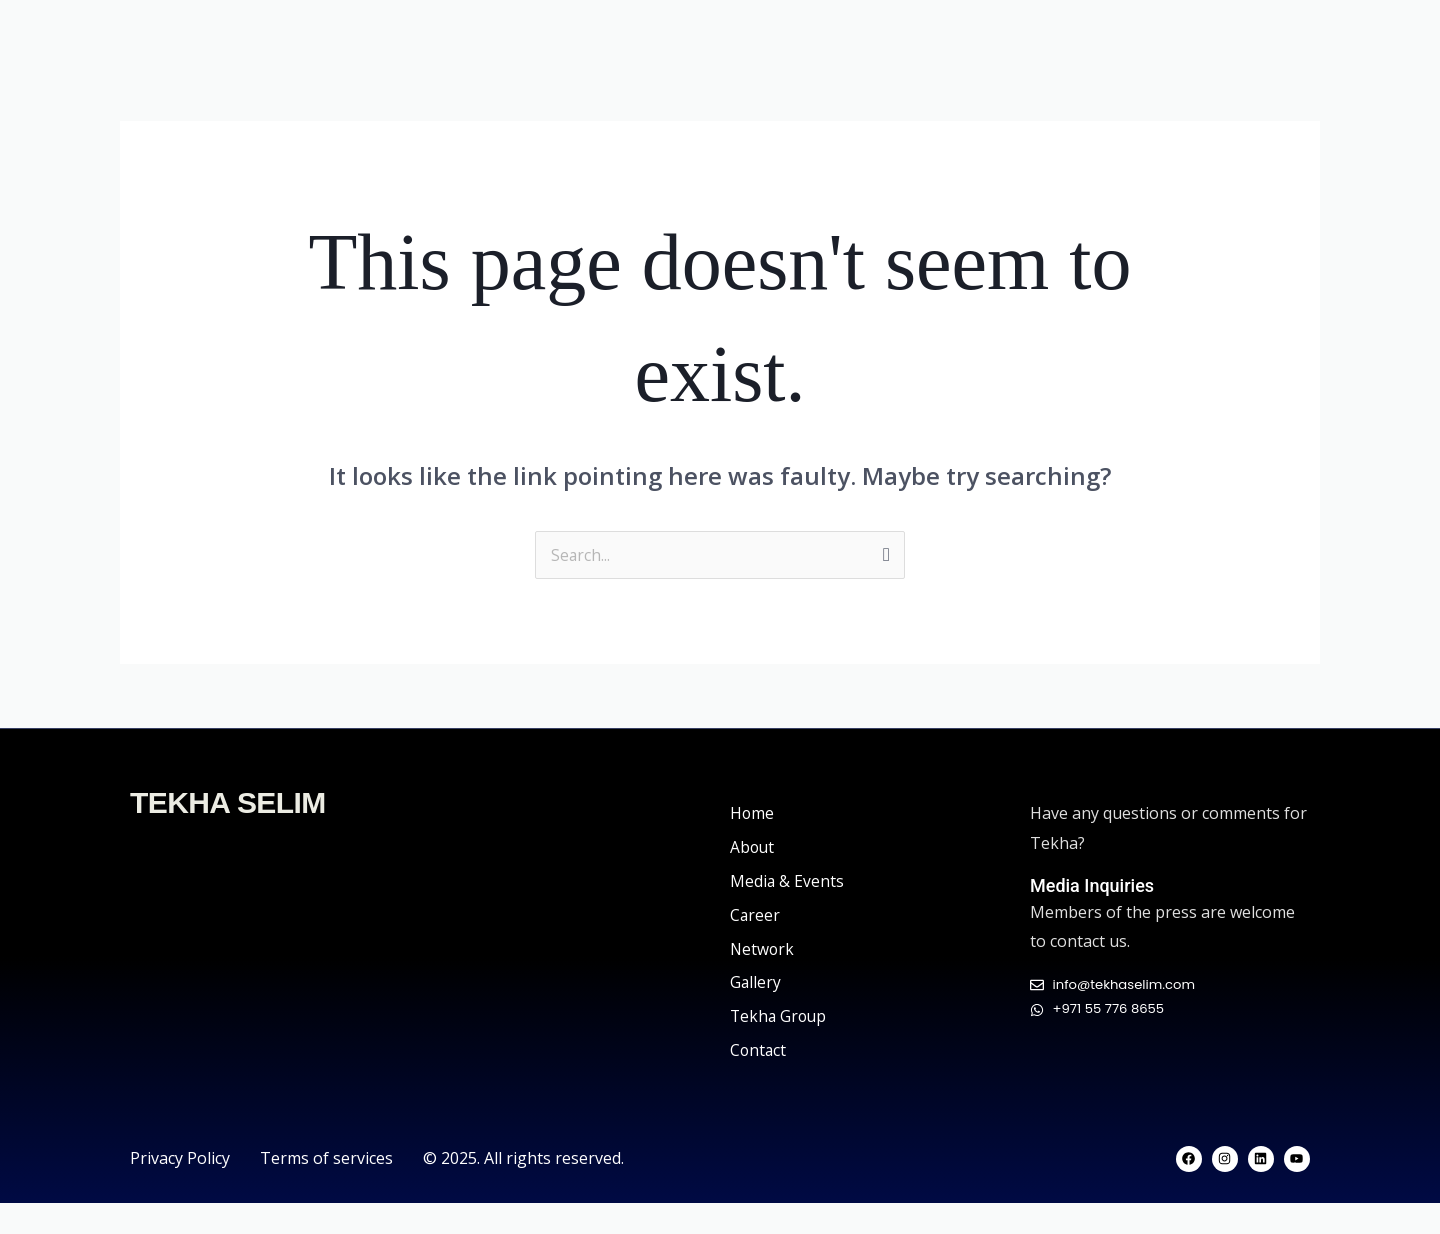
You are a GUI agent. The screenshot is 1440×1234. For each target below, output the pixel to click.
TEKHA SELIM (228, 833)
